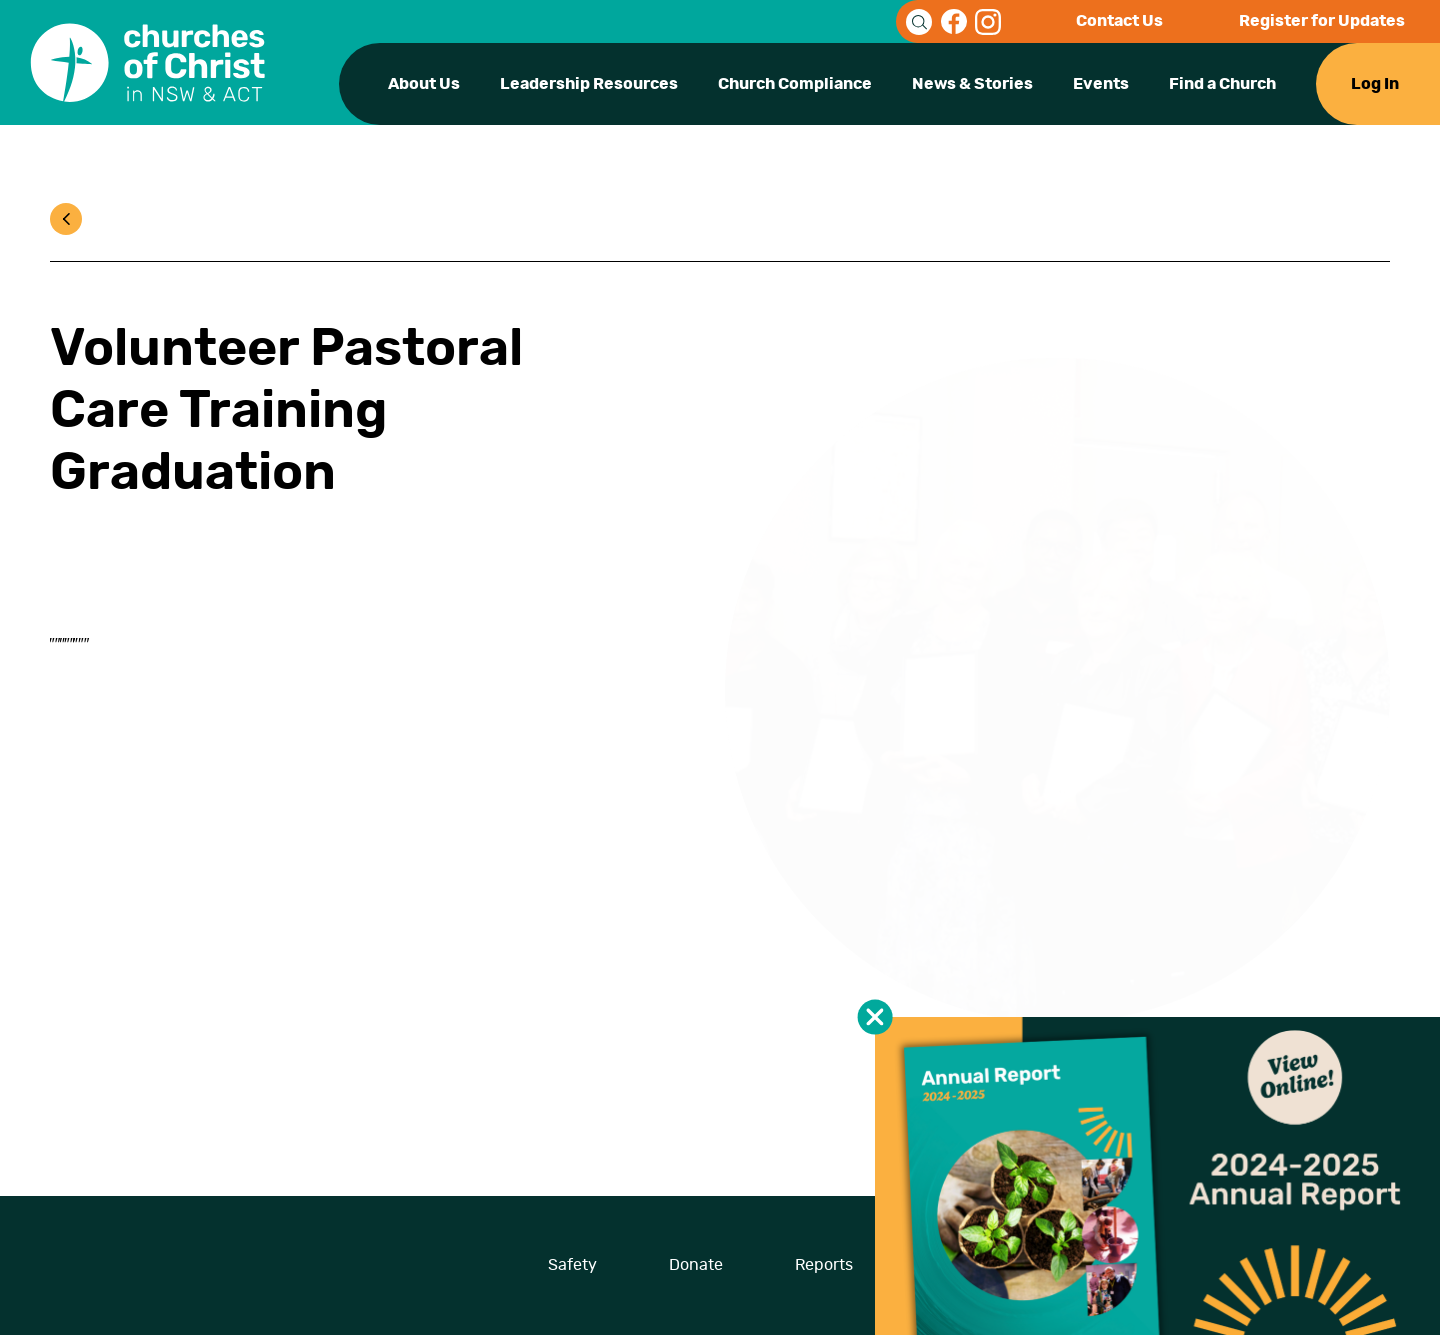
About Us (424, 84)
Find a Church (1222, 84)
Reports (824, 1265)
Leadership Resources (589, 84)
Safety (572, 1265)
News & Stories (972, 84)
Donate (696, 1265)
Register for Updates (1322, 21)
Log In (1375, 84)
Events (1101, 84)
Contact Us (1119, 21)
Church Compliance (795, 84)
